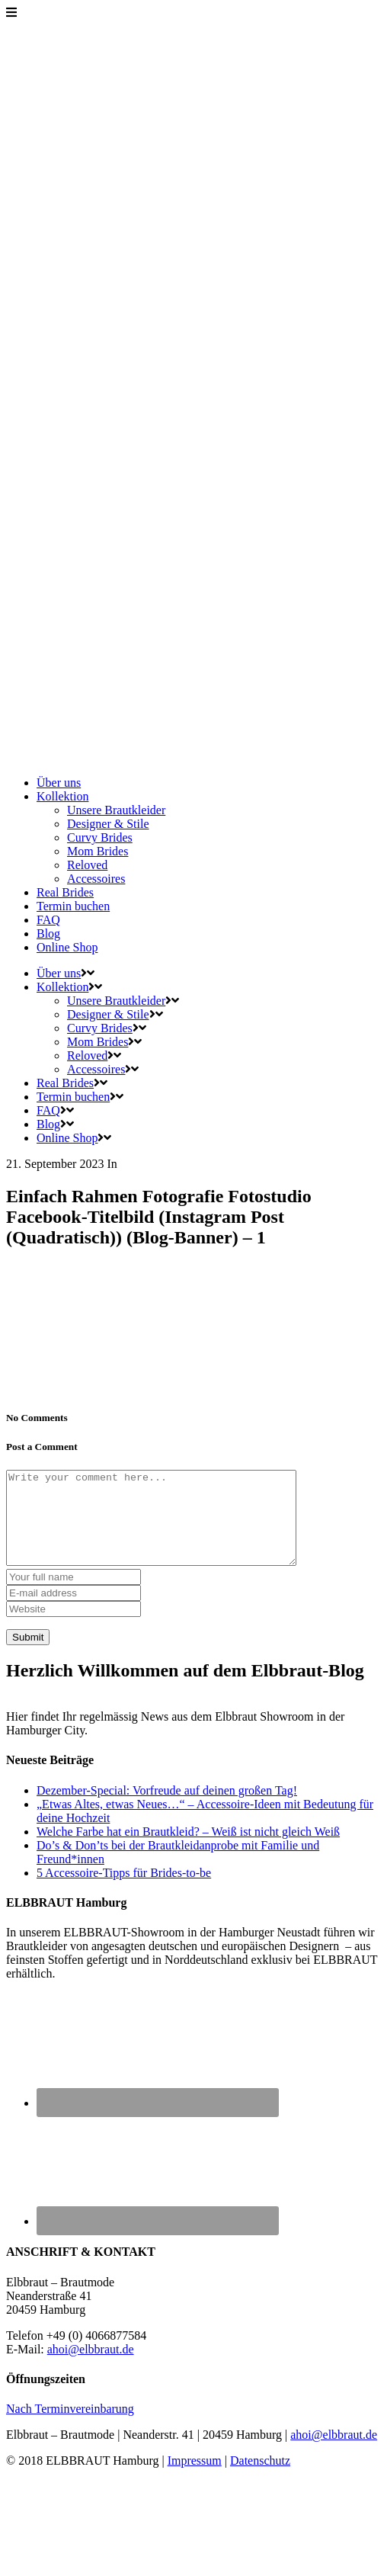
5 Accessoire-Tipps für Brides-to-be (124, 1891)
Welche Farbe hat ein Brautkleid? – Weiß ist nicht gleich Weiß (188, 1849)
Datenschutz (260, 2478)
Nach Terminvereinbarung (70, 2426)
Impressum (195, 2478)
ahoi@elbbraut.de (90, 2367)
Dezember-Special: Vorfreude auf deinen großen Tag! (167, 1808)
